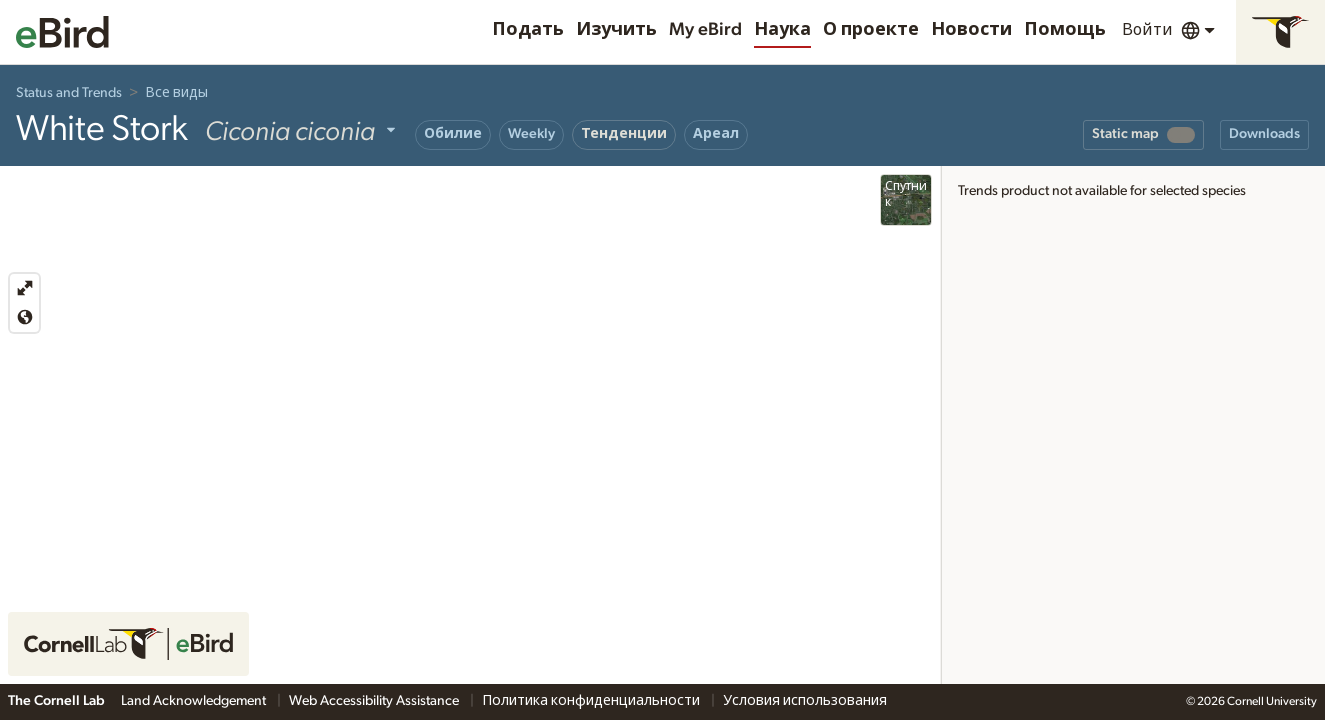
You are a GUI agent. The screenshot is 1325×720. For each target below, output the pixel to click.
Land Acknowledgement (195, 701)
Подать (528, 30)
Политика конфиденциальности (592, 701)
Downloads (1264, 134)
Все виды (176, 93)
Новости (971, 30)
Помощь (1065, 30)
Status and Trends (69, 93)
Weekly (531, 134)
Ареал (716, 134)
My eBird (705, 30)
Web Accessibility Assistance (375, 701)
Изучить (616, 30)
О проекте (871, 30)
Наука (782, 30)
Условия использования (805, 701)
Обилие (453, 134)
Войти (1147, 30)
